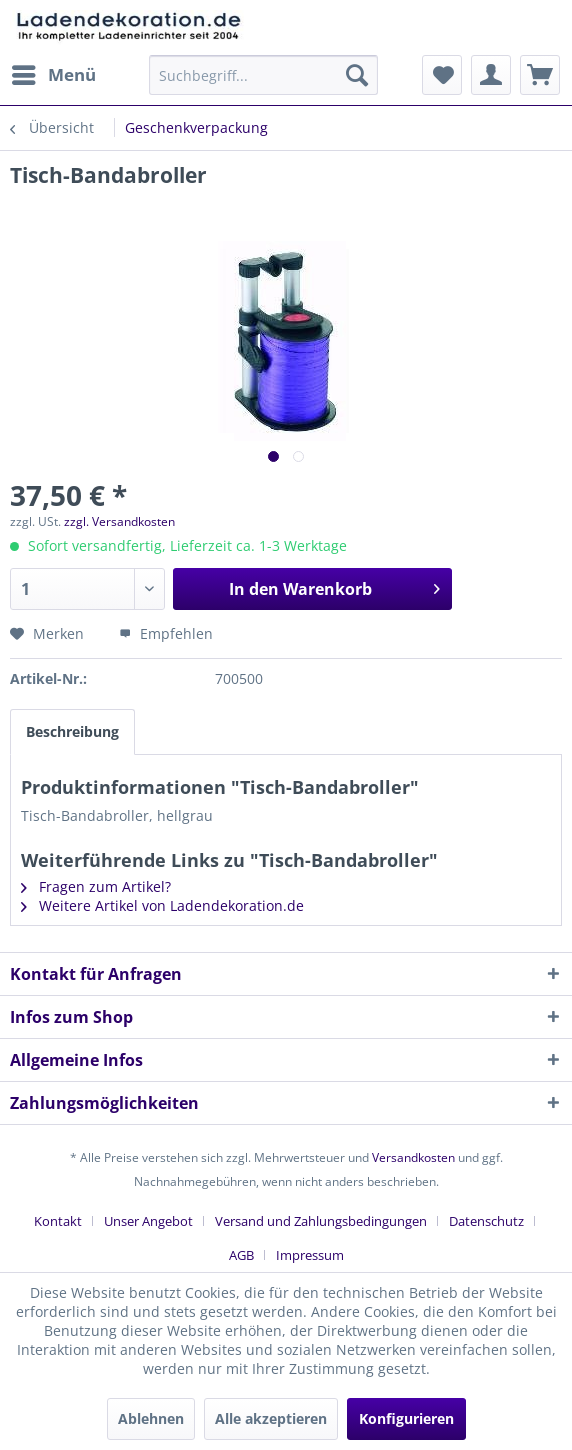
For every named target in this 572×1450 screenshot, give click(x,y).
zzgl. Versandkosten (119, 521)
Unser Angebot (148, 1221)
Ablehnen (151, 1418)
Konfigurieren (406, 1418)
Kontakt (58, 1221)
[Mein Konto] (491, 75)
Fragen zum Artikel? (96, 886)
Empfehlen (166, 633)
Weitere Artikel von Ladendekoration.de (162, 905)
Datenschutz (486, 1221)
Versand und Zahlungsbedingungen (321, 1221)
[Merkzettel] (442, 75)
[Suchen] (357, 75)
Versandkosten (413, 1157)
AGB (241, 1255)
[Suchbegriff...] (263, 75)
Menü (54, 72)
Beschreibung (72, 731)
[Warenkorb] (540, 75)
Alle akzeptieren (271, 1418)
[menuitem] (53, 75)
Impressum (310, 1255)
